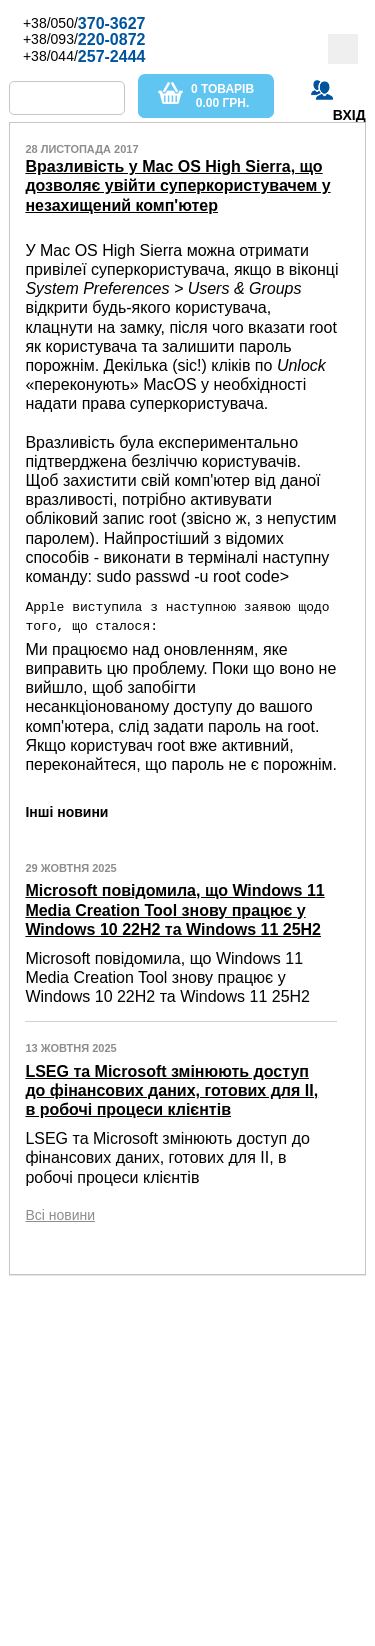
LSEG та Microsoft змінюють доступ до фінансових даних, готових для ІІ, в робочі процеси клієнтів (171, 1089)
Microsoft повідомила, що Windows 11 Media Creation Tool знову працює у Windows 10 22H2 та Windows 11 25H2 (174, 909)
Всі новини (60, 1214)
